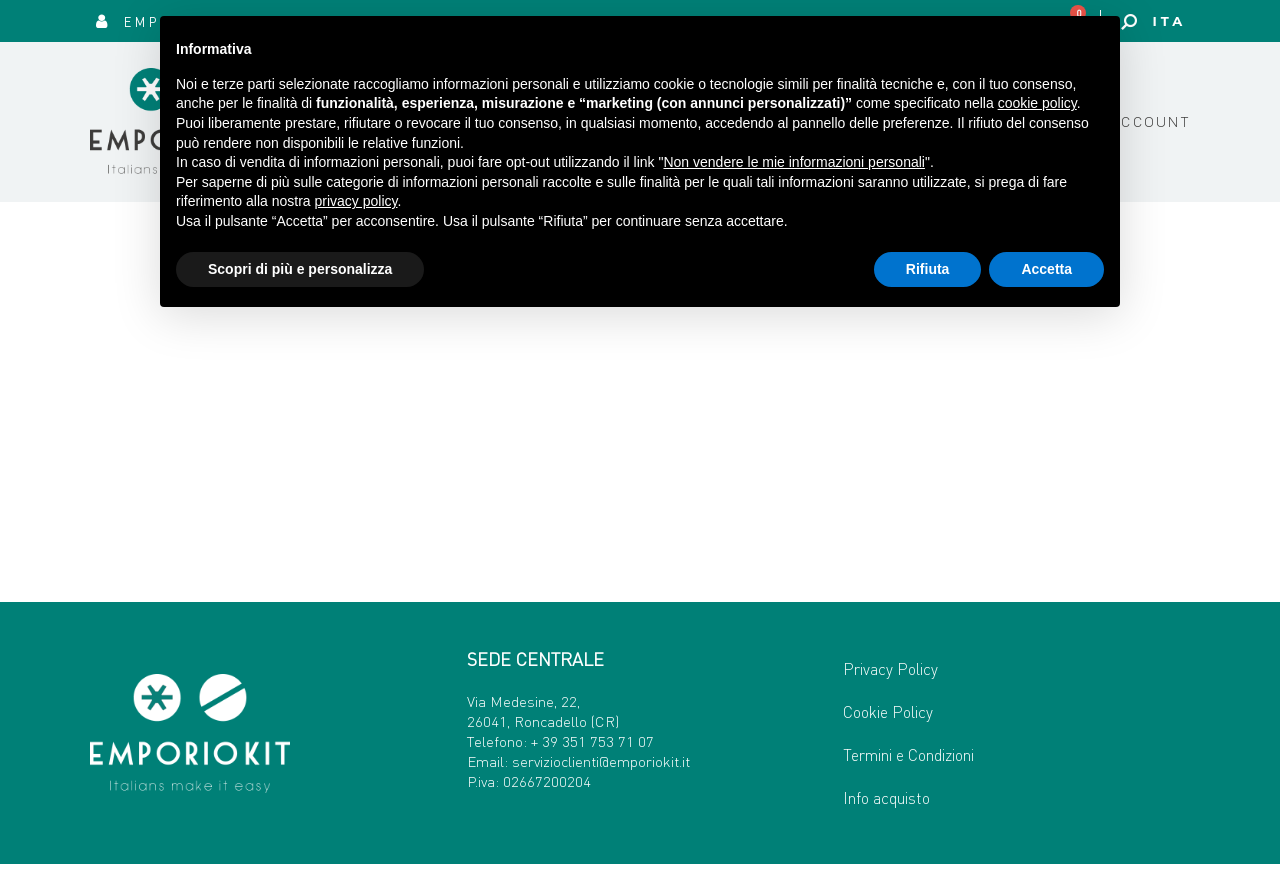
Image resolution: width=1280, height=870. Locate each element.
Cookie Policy (888, 717)
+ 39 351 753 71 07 (592, 746)
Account (1151, 124)
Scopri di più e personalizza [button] (300, 269)
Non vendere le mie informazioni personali (793, 162)
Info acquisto (886, 803)
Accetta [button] (1046, 269)
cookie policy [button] (1037, 103)
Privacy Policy (890, 674)
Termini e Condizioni (908, 760)
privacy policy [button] (356, 201)
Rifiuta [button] (928, 269)
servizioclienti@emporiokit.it (601, 766)
